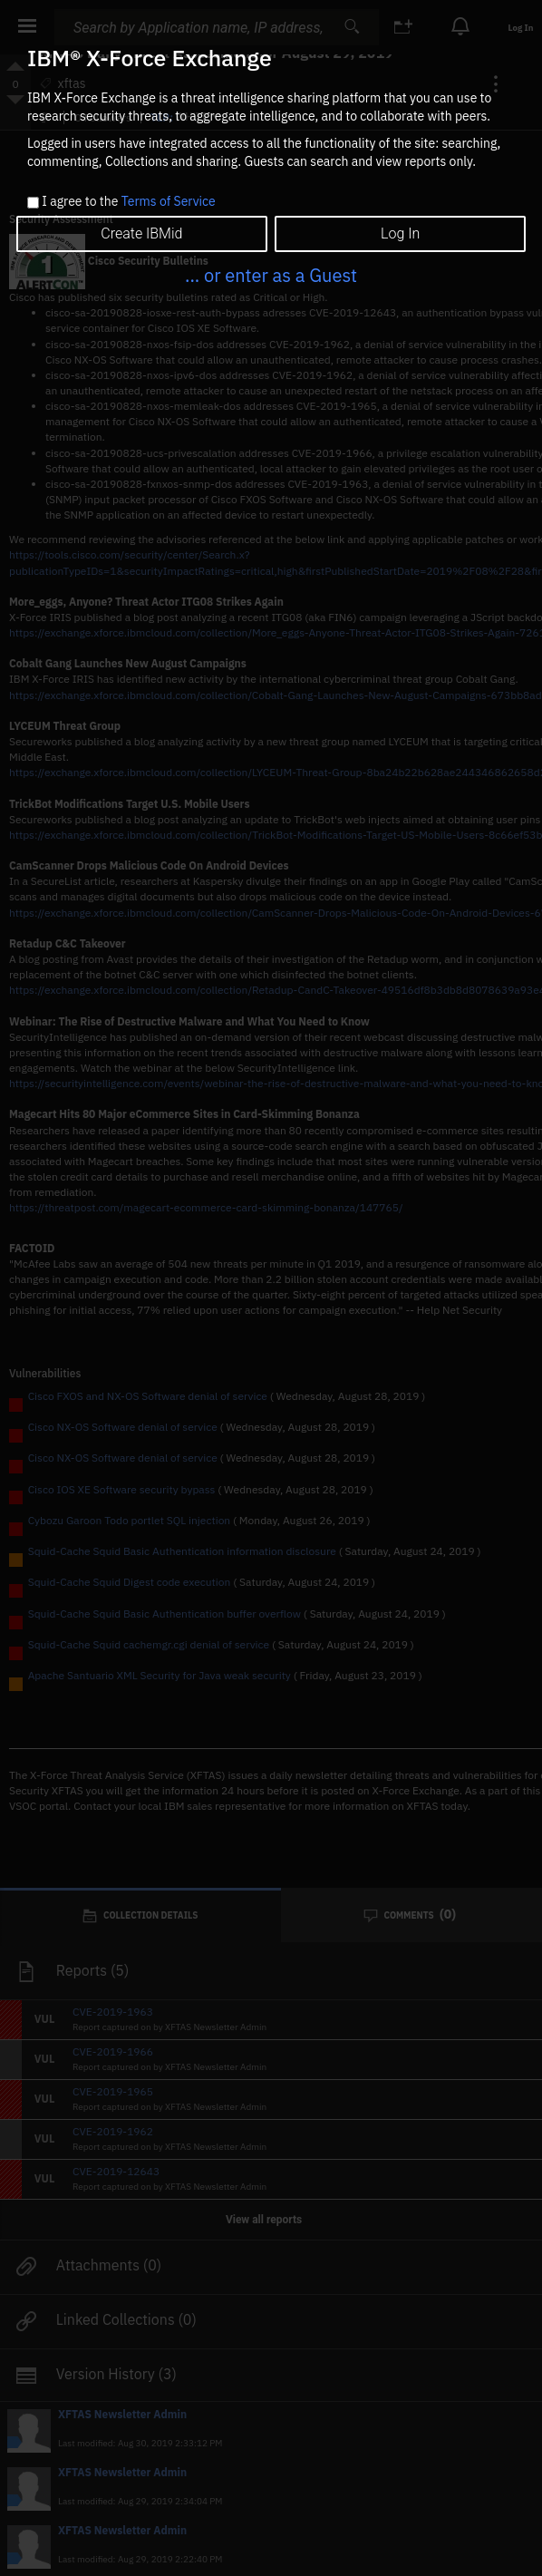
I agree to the (128, 202)
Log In (400, 233)
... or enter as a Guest (271, 275)
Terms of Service (168, 201)
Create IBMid (141, 233)
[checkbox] (33, 203)
